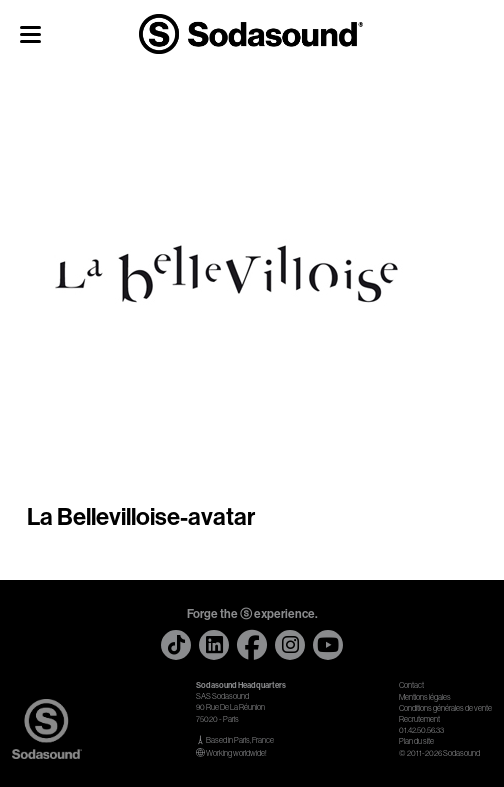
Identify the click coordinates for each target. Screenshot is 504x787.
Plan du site (416, 741)
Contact (411, 685)
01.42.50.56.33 (421, 730)
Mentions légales (425, 697)
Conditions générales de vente (445, 708)
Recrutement (419, 719)
